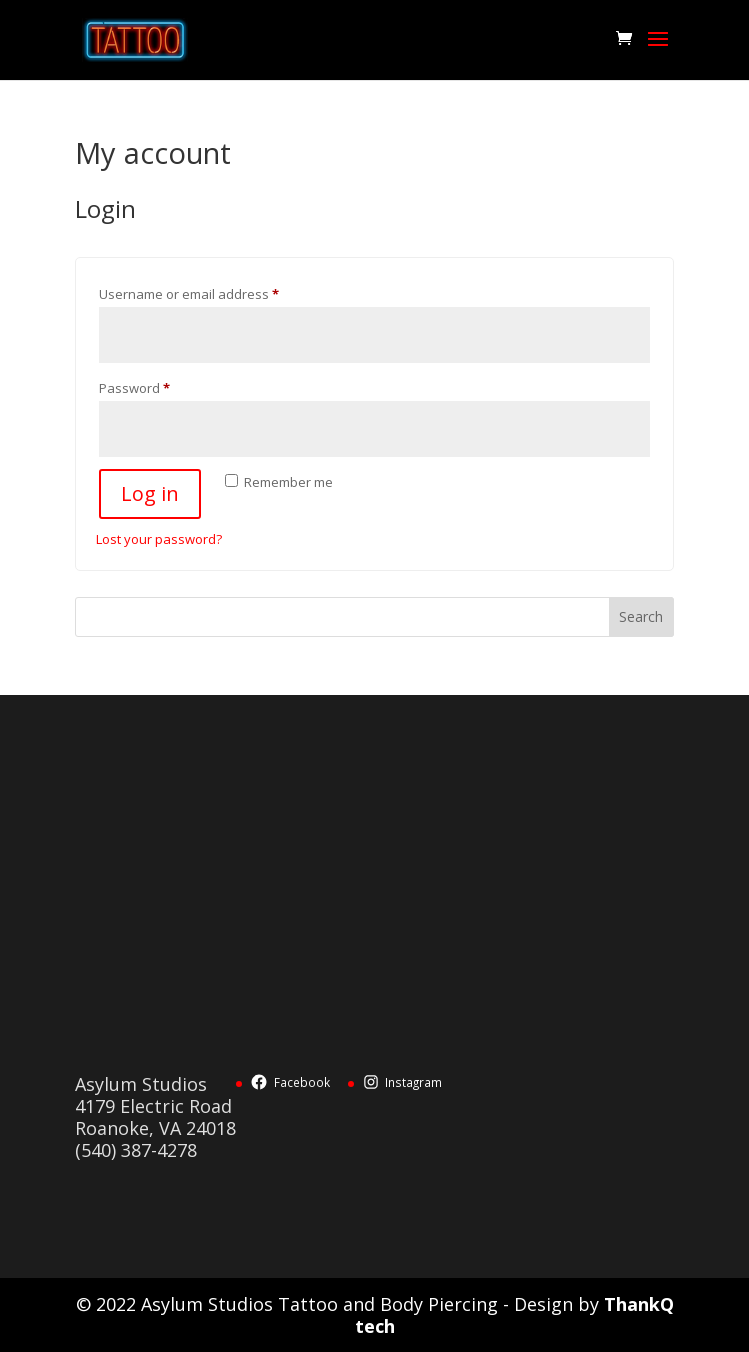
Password (162, 386)
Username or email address (216, 292)
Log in (150, 493)
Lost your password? (159, 539)
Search (641, 616)
